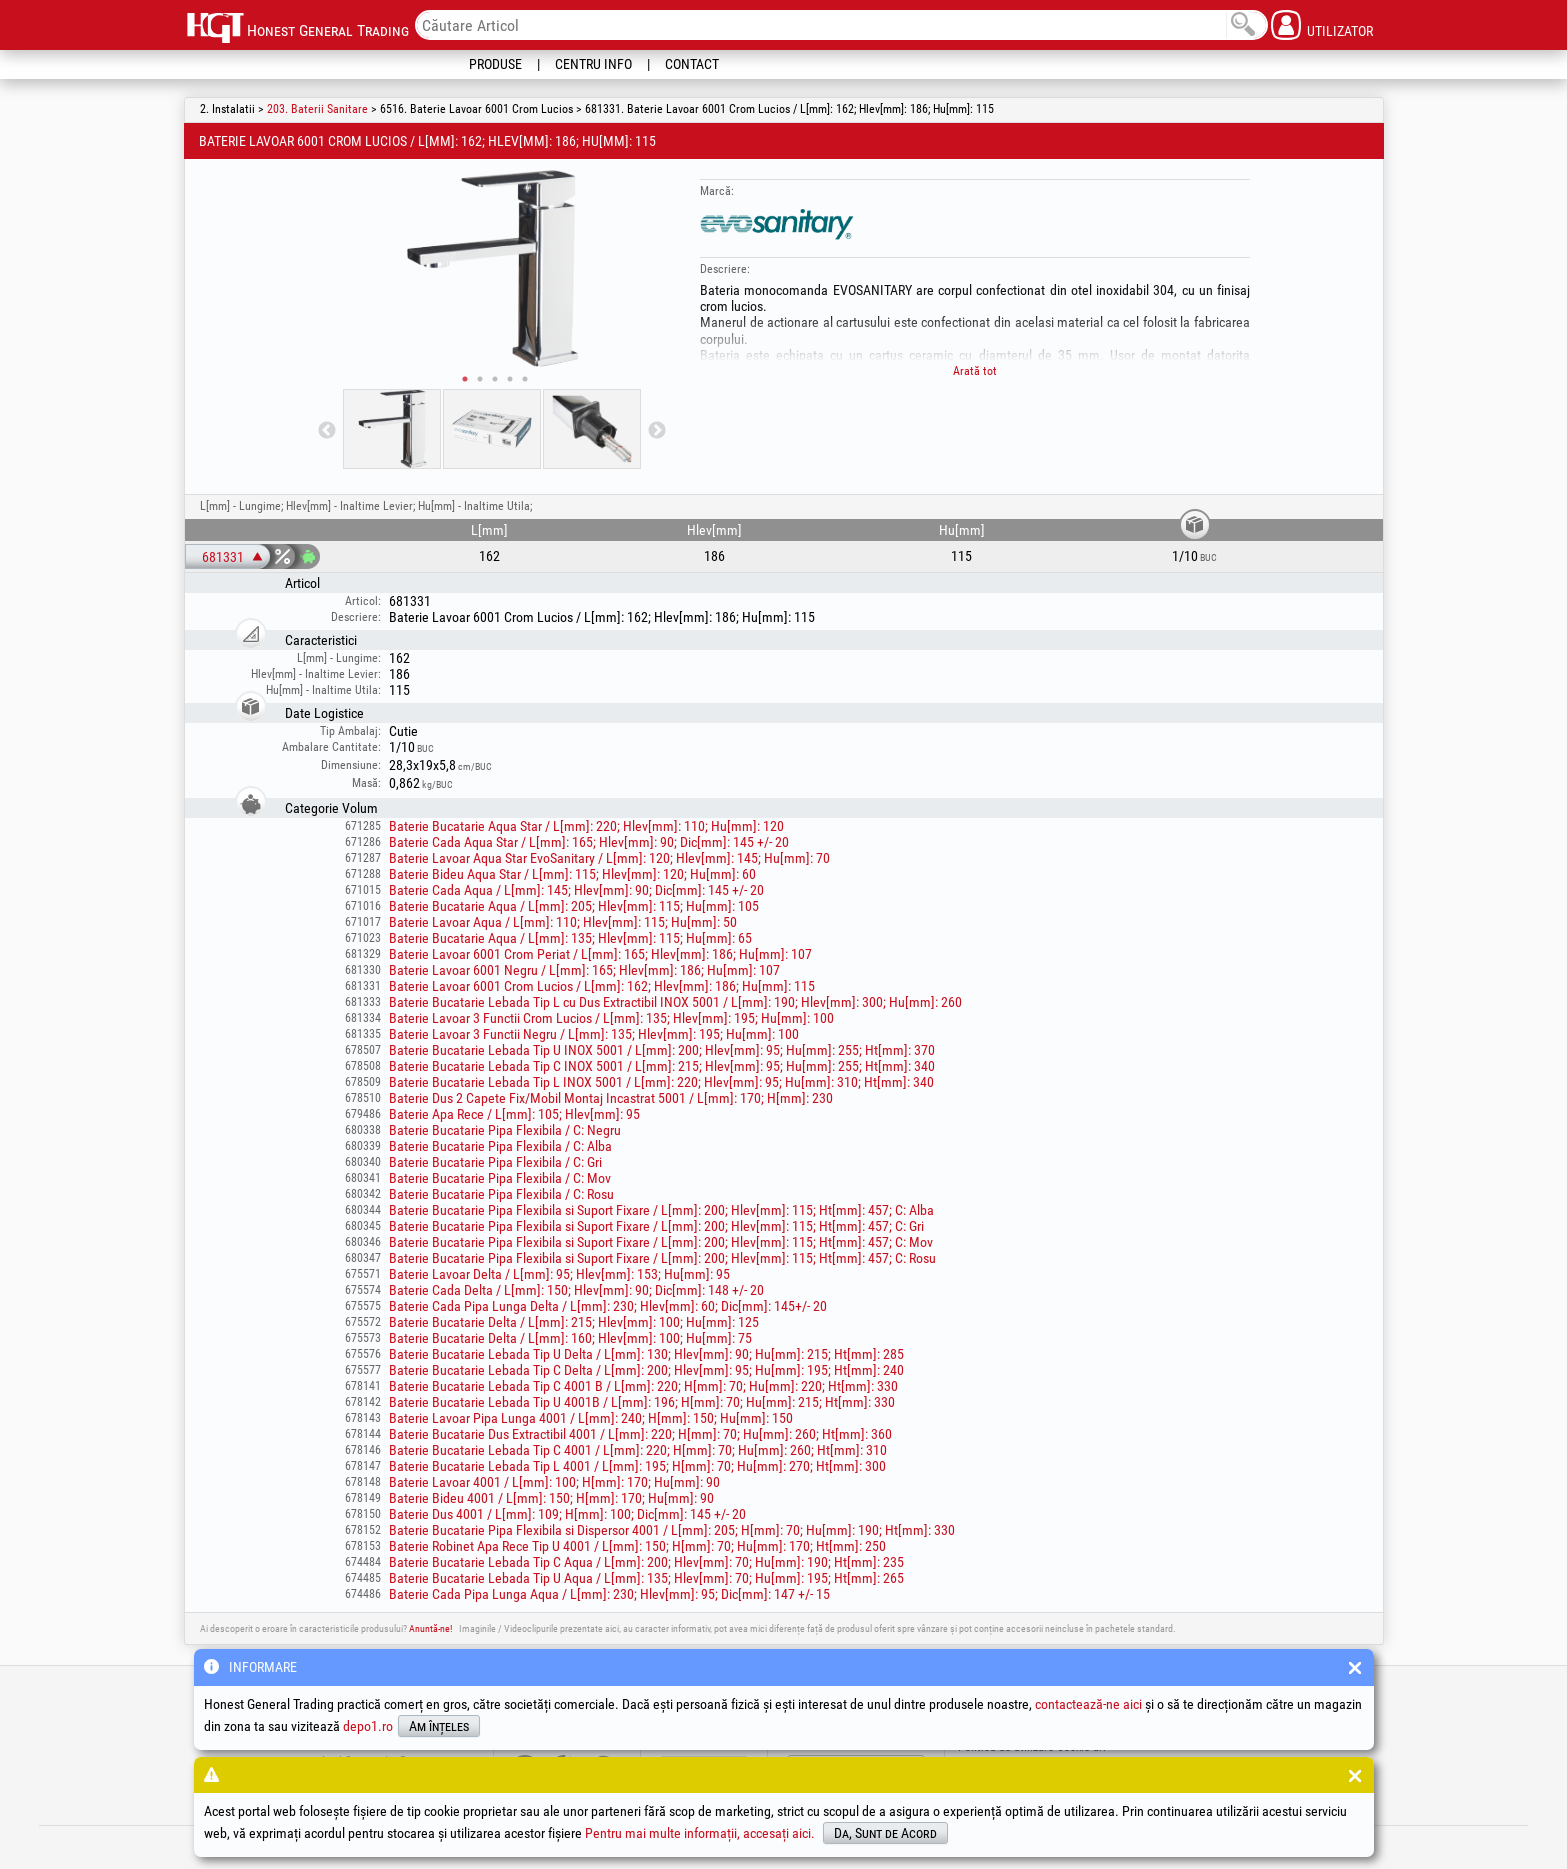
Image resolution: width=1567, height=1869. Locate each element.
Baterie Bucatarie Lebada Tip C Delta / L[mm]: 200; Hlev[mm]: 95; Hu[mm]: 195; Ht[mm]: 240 (646, 1370)
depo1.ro (368, 1726)
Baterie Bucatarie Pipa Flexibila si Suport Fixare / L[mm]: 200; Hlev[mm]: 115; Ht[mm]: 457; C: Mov (661, 1242)
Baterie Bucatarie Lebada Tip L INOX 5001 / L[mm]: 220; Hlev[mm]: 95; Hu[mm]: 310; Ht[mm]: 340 (661, 1082)
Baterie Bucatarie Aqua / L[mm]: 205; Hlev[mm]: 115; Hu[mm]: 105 (574, 906)
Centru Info (593, 64)
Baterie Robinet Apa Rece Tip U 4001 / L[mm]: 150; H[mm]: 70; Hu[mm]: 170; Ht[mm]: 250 (637, 1546)
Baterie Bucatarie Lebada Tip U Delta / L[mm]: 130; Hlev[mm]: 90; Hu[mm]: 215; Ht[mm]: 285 (646, 1354)
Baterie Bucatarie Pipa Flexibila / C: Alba (500, 1146)
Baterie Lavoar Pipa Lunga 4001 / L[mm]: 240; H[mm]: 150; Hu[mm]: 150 (591, 1418)
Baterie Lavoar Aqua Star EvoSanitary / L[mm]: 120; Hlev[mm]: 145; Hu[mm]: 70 (609, 858)
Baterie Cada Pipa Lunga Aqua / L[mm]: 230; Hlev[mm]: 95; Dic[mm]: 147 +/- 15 (609, 1594)
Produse (495, 64)
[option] (492, 269)
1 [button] (465, 379)
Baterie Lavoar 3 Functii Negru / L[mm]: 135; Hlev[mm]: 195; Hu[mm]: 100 (594, 1034)
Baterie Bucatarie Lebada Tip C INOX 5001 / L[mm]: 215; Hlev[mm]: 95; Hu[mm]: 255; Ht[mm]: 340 (662, 1066)
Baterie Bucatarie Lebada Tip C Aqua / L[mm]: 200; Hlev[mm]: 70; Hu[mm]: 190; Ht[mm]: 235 (646, 1562)
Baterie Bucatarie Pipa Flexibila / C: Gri (495, 1162)
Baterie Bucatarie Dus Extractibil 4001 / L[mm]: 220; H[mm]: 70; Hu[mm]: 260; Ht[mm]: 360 (640, 1434)
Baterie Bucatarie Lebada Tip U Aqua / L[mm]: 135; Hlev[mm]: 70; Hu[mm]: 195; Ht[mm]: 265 (646, 1578)
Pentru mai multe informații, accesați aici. (700, 1833)
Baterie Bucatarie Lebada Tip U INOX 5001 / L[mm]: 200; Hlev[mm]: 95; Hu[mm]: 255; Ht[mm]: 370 (662, 1050)
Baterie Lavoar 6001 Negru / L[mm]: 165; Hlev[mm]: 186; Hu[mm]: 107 (584, 970)
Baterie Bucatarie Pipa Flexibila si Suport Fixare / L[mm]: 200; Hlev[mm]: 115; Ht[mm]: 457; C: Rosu (662, 1258)
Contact (692, 64)
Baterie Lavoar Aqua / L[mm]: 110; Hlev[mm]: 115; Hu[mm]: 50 (563, 922)
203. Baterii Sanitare (317, 109)
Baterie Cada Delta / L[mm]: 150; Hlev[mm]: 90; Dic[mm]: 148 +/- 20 (576, 1290)
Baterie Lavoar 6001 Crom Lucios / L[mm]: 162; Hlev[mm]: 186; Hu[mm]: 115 (602, 986)
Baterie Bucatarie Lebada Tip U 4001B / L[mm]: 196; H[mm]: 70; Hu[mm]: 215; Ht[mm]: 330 (642, 1402)
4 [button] (510, 379)
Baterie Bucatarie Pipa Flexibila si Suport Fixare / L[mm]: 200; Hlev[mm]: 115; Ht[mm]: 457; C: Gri (656, 1226)
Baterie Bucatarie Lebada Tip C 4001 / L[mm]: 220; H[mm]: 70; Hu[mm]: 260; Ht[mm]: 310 (638, 1450)
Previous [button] (327, 431)
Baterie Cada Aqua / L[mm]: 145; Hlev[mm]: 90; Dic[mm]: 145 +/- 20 (576, 890)
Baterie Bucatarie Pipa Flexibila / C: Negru (505, 1130)
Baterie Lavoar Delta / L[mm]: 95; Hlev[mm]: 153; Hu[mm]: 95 (559, 1274)
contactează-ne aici (1088, 1704)
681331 (223, 557)
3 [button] (495, 379)
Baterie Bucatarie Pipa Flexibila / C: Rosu (501, 1194)
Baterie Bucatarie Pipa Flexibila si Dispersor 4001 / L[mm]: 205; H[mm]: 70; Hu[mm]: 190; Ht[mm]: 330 (672, 1530)
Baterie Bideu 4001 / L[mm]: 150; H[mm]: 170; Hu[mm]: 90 (551, 1498)
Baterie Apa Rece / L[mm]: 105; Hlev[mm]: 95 (514, 1114)
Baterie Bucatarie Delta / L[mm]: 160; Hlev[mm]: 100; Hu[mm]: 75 (570, 1338)
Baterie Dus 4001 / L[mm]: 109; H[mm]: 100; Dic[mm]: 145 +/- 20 (567, 1514)
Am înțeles (439, 1726)
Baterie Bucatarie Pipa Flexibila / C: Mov (500, 1178)
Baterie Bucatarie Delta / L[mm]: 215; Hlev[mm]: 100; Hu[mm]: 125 (574, 1322)
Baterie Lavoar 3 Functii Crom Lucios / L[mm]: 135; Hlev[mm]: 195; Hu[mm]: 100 (611, 1018)
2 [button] (480, 379)
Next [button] (657, 431)
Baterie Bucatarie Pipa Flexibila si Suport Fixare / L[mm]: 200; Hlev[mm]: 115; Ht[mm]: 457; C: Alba (661, 1210)
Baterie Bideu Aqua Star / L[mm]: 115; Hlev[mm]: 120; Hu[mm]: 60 (572, 874)
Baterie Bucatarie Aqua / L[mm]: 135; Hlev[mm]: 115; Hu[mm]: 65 (570, 938)
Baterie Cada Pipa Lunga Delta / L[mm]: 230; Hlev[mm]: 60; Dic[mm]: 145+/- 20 (608, 1306)
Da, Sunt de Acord (885, 1833)
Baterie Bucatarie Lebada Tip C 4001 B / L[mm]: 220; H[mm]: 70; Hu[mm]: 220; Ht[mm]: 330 (643, 1386)
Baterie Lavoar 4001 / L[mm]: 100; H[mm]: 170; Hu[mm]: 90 (554, 1482)
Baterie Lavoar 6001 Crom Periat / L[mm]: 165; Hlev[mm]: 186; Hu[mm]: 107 (600, 954)
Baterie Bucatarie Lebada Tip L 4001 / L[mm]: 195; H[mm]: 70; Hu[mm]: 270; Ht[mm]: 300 (637, 1466)
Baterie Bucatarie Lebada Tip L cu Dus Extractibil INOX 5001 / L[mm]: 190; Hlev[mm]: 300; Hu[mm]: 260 (675, 1002)
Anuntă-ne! (430, 1628)
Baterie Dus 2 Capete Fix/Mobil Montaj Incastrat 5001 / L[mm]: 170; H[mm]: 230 (611, 1098)
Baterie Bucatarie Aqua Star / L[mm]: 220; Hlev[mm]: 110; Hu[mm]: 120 (586, 826)
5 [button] (525, 379)
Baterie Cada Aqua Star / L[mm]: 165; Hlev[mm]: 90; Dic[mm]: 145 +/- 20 (589, 842)
